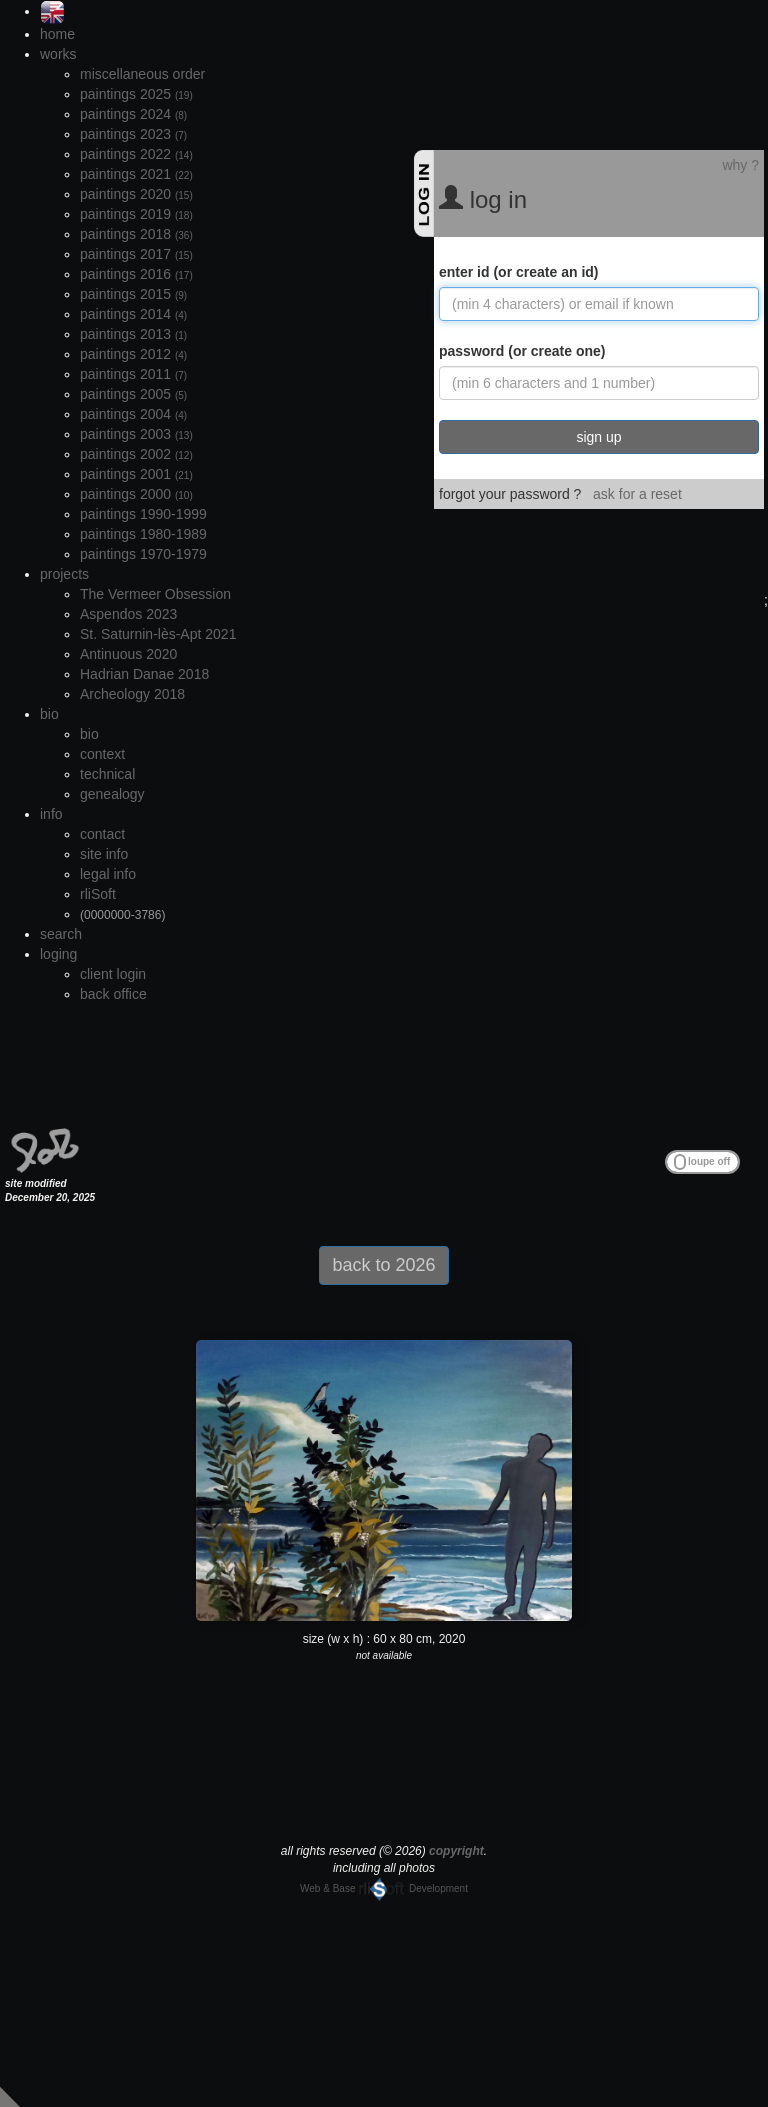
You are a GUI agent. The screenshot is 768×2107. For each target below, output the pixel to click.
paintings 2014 (133, 314)
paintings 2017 (136, 254)
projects (64, 574)
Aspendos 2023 (128, 614)
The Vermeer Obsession (155, 594)
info (51, 814)
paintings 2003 (136, 434)
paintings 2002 (136, 454)
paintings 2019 (136, 214)
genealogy (112, 794)
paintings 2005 (133, 394)
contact (102, 834)
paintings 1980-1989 (143, 534)
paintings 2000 (136, 494)
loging (58, 954)
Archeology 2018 (132, 694)
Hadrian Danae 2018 (144, 674)
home (57, 34)
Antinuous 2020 (128, 654)
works (58, 54)
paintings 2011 (133, 374)
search (61, 934)
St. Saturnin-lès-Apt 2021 (158, 634)
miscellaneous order (142, 74)
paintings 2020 (136, 194)
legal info (108, 874)
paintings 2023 (133, 134)
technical (107, 774)
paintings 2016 (136, 274)
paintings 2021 (136, 174)
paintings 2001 (136, 474)
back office (113, 994)
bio (49, 714)
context (102, 754)
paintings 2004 (133, 414)
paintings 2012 (133, 354)
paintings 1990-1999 (143, 514)
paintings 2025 (136, 94)
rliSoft (98, 894)
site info (104, 854)
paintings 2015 (133, 294)
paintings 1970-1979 (143, 554)
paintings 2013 (133, 334)
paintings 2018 (136, 234)
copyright (456, 1851)
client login (113, 974)
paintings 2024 (133, 114)
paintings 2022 (136, 154)
